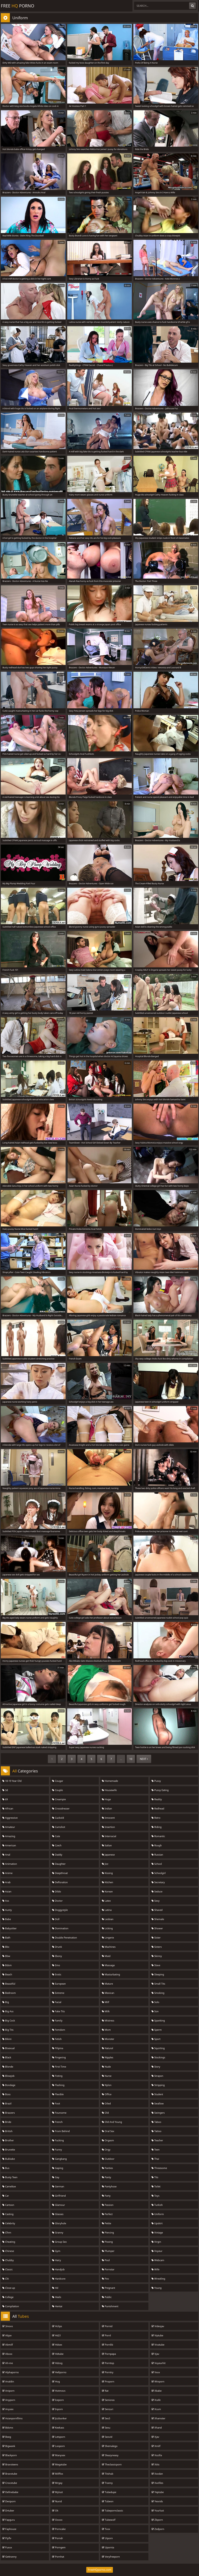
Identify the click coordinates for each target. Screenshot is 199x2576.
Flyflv (6, 2538)
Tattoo (156, 2131)
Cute (56, 1836)
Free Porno (17, 6)
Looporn (58, 2446)
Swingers (158, 2112)
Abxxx (7, 2353)
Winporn (158, 2381)
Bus (5, 2168)
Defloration (60, 1882)
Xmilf (156, 2446)
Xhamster (158, 2418)
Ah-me (7, 2363)
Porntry (107, 2372)
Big (5, 2002)
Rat (105, 2390)
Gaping (57, 2168)
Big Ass (7, 2011)
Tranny (107, 2482)
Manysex (58, 2455)
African (7, 1808)
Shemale (158, 1919)
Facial (56, 2002)
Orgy (106, 2149)
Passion (107, 2204)
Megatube (59, 2464)
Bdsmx (7, 2427)
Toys (155, 2195)
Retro (156, 1817)
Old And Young (112, 2122)
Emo (56, 1965)
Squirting (158, 2048)
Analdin (8, 2381)
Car (5, 2195)
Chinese (8, 2251)
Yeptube (158, 2492)
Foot (56, 2103)
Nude (106, 2066)
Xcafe (156, 2400)
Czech (56, 1845)
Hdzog (57, 2363)
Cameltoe (9, 2186)
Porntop (108, 2363)
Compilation (10, 2306)
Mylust (57, 2492)
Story (156, 2066)
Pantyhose (109, 2186)
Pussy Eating (160, 1790)
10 (130, 1759)
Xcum (156, 2409)
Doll (55, 1919)
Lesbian (107, 1919)
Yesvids (157, 2501)
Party (106, 2195)
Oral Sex (108, 2131)
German (58, 2186)
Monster (108, 2039)
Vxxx (156, 2372)
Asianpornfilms (12, 2418)
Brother (8, 2140)
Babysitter (9, 1928)
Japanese (108, 1854)
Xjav (155, 2436)
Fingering (59, 2057)
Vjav (155, 2353)
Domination (60, 1928)
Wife (155, 2269)
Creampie (59, 1799)
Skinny (157, 1956)
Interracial (109, 1836)
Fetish (57, 2039)
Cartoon (8, 2204)
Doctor (57, 1900)
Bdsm (7, 1965)
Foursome (59, 2112)
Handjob (58, 2269)
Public (107, 2297)
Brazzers (8, 2112)
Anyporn (8, 2400)
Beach (7, 1974)
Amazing (8, 1836)
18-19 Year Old (12, 1780)
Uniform (158, 2214)
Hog (56, 2381)
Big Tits (7, 2029)
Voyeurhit (158, 2363)
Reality (157, 1799)
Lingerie (108, 1937)
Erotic (56, 1974)
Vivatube (158, 2344)
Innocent (108, 1817)
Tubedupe (109, 2492)
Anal (6, 1854)
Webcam (158, 2260)
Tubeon (107, 2501)
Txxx (106, 2529)
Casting (7, 2214)
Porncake (59, 2529)
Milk (106, 2011)
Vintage (157, 2232)
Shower (157, 1928)
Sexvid (107, 2436)
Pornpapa (109, 2353)
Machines (109, 1946)
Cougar (57, 1780)
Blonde (7, 2066)
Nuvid (57, 2501)
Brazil (7, 2103)
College (7, 2297)
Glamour (58, 2204)
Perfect (107, 2214)
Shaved (157, 1910)
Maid (106, 1956)
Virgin (156, 2241)
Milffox (57, 2473)
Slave (156, 1965)
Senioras (108, 2400)
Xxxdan (157, 2473)
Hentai (57, 2306)
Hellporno (59, 2372)
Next (144, 1759)
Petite (106, 2223)
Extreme (58, 1992)
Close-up (8, 2287)
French (57, 2122)
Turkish (157, 2204)
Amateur (8, 1827)
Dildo (56, 1891)
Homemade (110, 1780)
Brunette (8, 2149)
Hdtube (57, 2353)
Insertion (108, 1827)
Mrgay (57, 2482)
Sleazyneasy (110, 2455)
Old (105, 2112)
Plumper (108, 2251)
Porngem (59, 2547)
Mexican (108, 1992)
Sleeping (158, 1974)
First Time (59, 2066)
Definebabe (10, 2492)
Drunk (57, 1946)
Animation (9, 1863)
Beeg (6, 2436)
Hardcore (58, 2278)
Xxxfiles (157, 2482)
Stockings (158, 2057)
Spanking (158, 2020)
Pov (105, 2278)
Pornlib (107, 2344)
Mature (107, 1983)
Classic (7, 2269)
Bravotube (9, 2473)
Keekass (58, 2427)
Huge (106, 1799)
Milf (105, 2002)
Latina (107, 1910)
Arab (6, 1882)
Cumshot (58, 1827)
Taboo (156, 2122)
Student (157, 2094)
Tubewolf (108, 2519)
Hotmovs (58, 2390)
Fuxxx (7, 2547)
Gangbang (59, 2158)
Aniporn (8, 2390)
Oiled (106, 2103)
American (9, 1845)
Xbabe (157, 2390)
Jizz (105, 1863)
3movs (7, 2326)
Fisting (57, 2075)
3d (5, 1790)
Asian (6, 1891)
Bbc (5, 1946)
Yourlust (158, 2510)
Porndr (57, 2538)
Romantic (158, 1836)
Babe (6, 1919)
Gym (56, 2251)
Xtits (155, 2464)
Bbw (6, 1956)
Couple (57, 1790)
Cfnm (6, 2232)
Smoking (158, 1992)
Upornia (108, 2547)
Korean (107, 1891)
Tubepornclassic (112, 2510)
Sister (156, 1937)
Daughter (59, 1863)
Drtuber (8, 2510)
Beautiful (8, 1983)
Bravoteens (10, 2464)
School (157, 1863)
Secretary (158, 1882)
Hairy (56, 2260)
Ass (5, 1900)
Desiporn (9, 2501)
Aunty (7, 1910)
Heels (56, 2297)
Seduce (157, 1891)
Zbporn (157, 2519)
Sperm (157, 2029)
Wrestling (158, 2278)
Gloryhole (59, 2223)
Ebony (57, 1956)
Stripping (158, 2085)
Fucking (58, 2140)
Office (106, 2094)
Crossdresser (61, 1808)
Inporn (57, 2409)
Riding (157, 1827)
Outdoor (108, 2158)
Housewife (109, 1790)
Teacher (157, 2140)
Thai (155, 2158)
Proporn (108, 2381)
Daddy (57, 1854)
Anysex (7, 2409)
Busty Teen (9, 2177)
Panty (106, 2177)
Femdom (58, 2029)
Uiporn (107, 2538)
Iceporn (58, 2400)
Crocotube (9, 2482)
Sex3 (106, 2418)
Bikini (7, 2039)
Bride (6, 2122)
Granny (57, 2232)
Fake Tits (58, 2011)
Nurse (106, 2075)
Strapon (157, 2075)
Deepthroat (60, 1873)
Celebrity (8, 2223)
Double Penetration (64, 1937)
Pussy (156, 1780)
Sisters (157, 1946)
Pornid (107, 2326)
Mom (106, 2029)
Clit (5, 2278)
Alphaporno (10, 2372)
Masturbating (111, 1974)
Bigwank (8, 2446)
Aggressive (10, 1817)
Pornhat (58, 2556)
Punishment (110, 2306)
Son (155, 2011)
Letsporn (58, 2436)
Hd (55, 2287)
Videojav (158, 2326)
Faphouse (9, 2529)
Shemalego (109, 2446)
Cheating (8, 2241)
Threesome (159, 2168)
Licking (107, 1928)
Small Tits (158, 1983)
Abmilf (7, 2344)
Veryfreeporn (111, 2556)
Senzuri (107, 2409)
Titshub (107, 2473)
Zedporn (158, 2529)
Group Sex (59, 2241)
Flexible (58, 2094)
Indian (107, 1808)
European (59, 1983)
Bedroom (9, 1992)
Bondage (8, 2085)
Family (57, 2020)
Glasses (57, 2214)
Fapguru (8, 2519)
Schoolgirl (159, 1873)
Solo (155, 2002)
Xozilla (157, 2455)
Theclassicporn (112, 2464)
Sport (156, 2039)
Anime (7, 1873)
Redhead (158, 1808)
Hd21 (56, 2335)
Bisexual (8, 2048)
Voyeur (157, 2251)
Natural (107, 2048)
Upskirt (157, 2223)
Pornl (106, 2335)
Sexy (156, 1900)
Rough (157, 1845)
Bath (6, 1937)
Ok (55, 2510)
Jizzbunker (59, 2418)
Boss (6, 2094)
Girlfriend (59, 2195)
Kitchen (107, 1882)
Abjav (7, 2335)
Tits (155, 2177)
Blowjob (8, 2075)
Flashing (58, 2085)
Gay (55, 2177)
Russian (157, 1854)
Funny (57, 2149)
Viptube (157, 2335)
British (7, 2131)
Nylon (106, 2085)
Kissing (107, 1873)
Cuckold (58, 1817)
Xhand (157, 2427)
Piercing (108, 2232)
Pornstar (108, 2269)
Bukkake (8, 2158)
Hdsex (57, 2344)
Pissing (107, 2241)
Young (157, 2287)
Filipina (57, 2048)
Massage (108, 1965)
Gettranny (9, 2556)
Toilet (156, 2186)
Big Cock (8, 2020)
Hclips (57, 2326)
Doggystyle (60, 1910)
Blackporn (9, 2455)
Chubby (8, 2260)
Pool (106, 2260)
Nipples (107, 2057)
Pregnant (108, 2287)
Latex (106, 1900)
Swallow (158, 2103)
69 (5, 1799)
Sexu (106, 2427)
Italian (107, 1845)
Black (6, 2057)
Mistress (108, 2020)
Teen (156, 2149)
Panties (107, 2168)
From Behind (61, 2131)
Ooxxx (57, 2519)
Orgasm (108, 2140)
